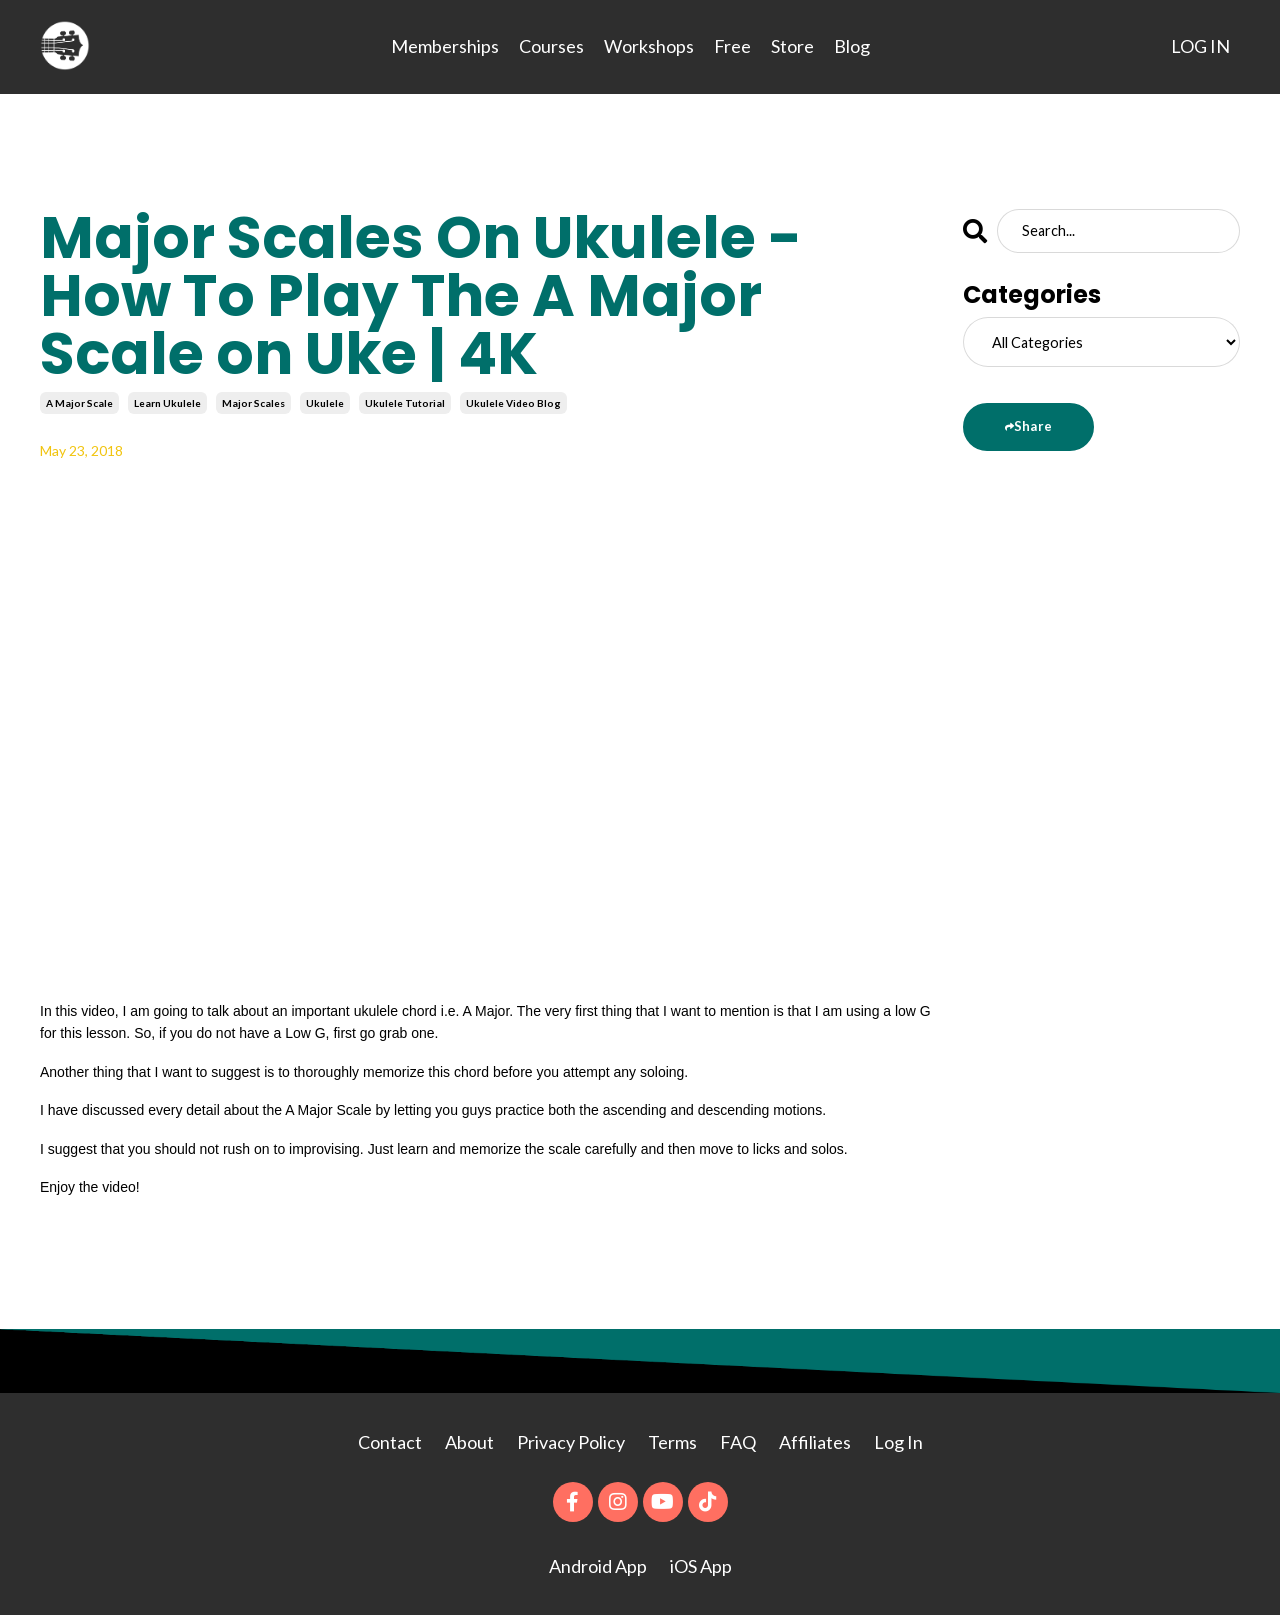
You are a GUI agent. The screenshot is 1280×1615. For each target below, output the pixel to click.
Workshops (649, 46)
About (471, 1441)
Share (1031, 424)
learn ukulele (167, 402)
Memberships (445, 46)
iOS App (701, 1565)
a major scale (79, 402)
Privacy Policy (572, 1441)
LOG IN (1200, 46)
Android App (598, 1565)
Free (732, 46)
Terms (672, 1441)
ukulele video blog (513, 402)
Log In (898, 1441)
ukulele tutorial (405, 402)
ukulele (325, 402)
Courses (551, 46)
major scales (253, 402)
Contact (390, 1441)
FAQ (738, 1441)
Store (792, 46)
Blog (852, 46)
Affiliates (815, 1441)
